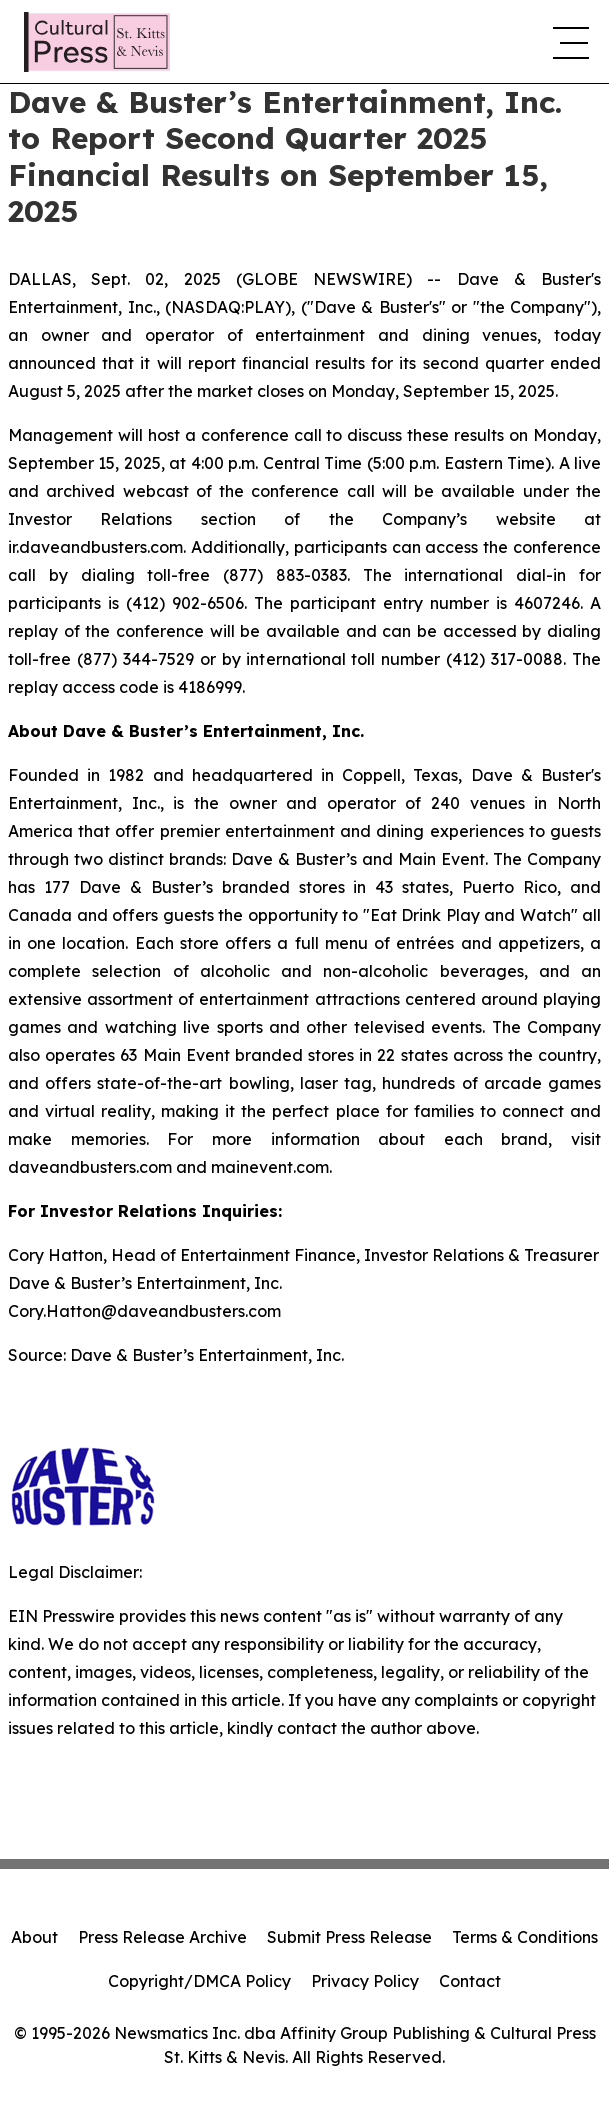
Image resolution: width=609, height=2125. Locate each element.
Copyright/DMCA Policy (199, 1981)
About (34, 1937)
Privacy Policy (365, 1981)
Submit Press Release (349, 1937)
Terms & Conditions (525, 1937)
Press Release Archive (162, 1937)
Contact (470, 1981)
